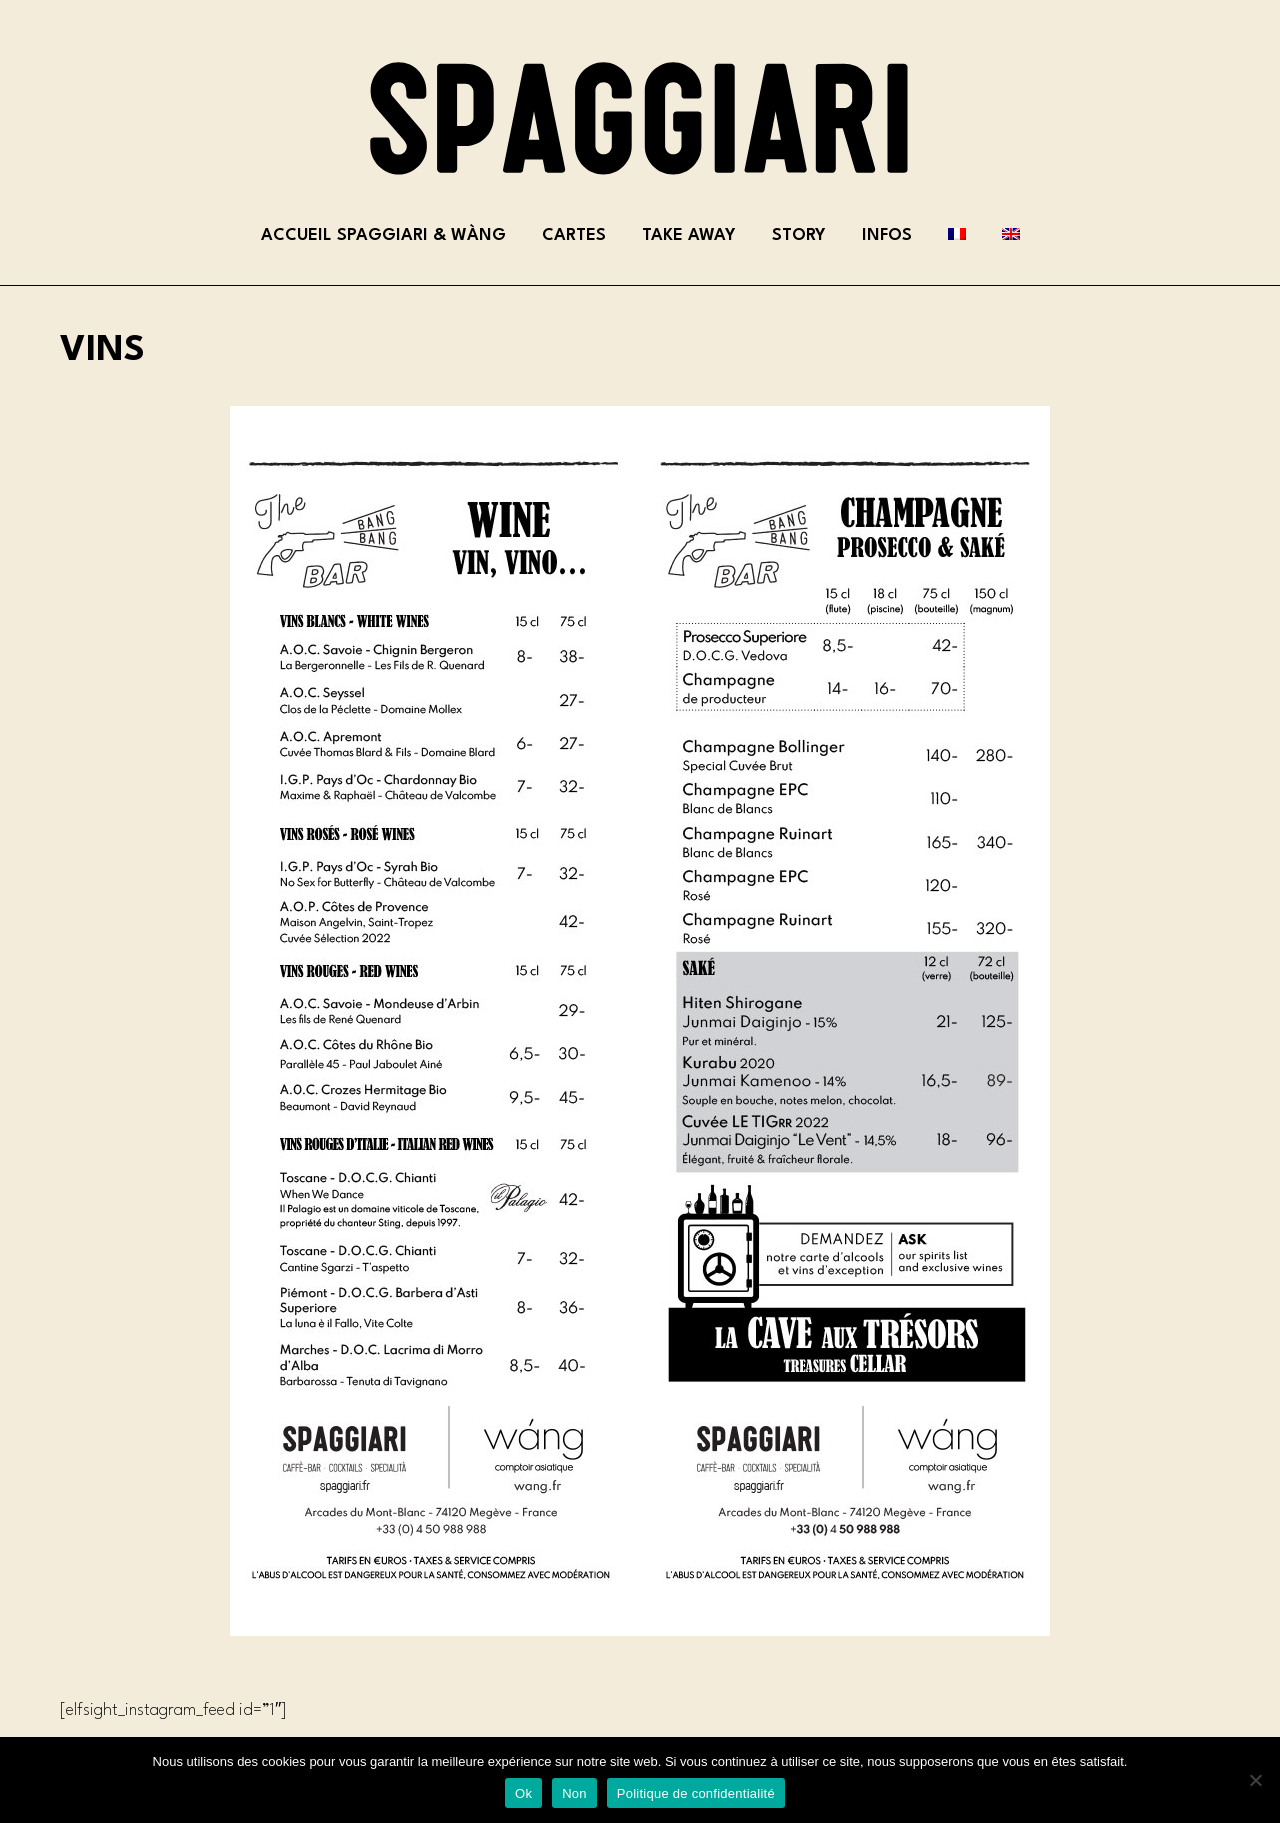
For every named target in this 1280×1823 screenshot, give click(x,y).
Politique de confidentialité (696, 1793)
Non (574, 1793)
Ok (523, 1793)
